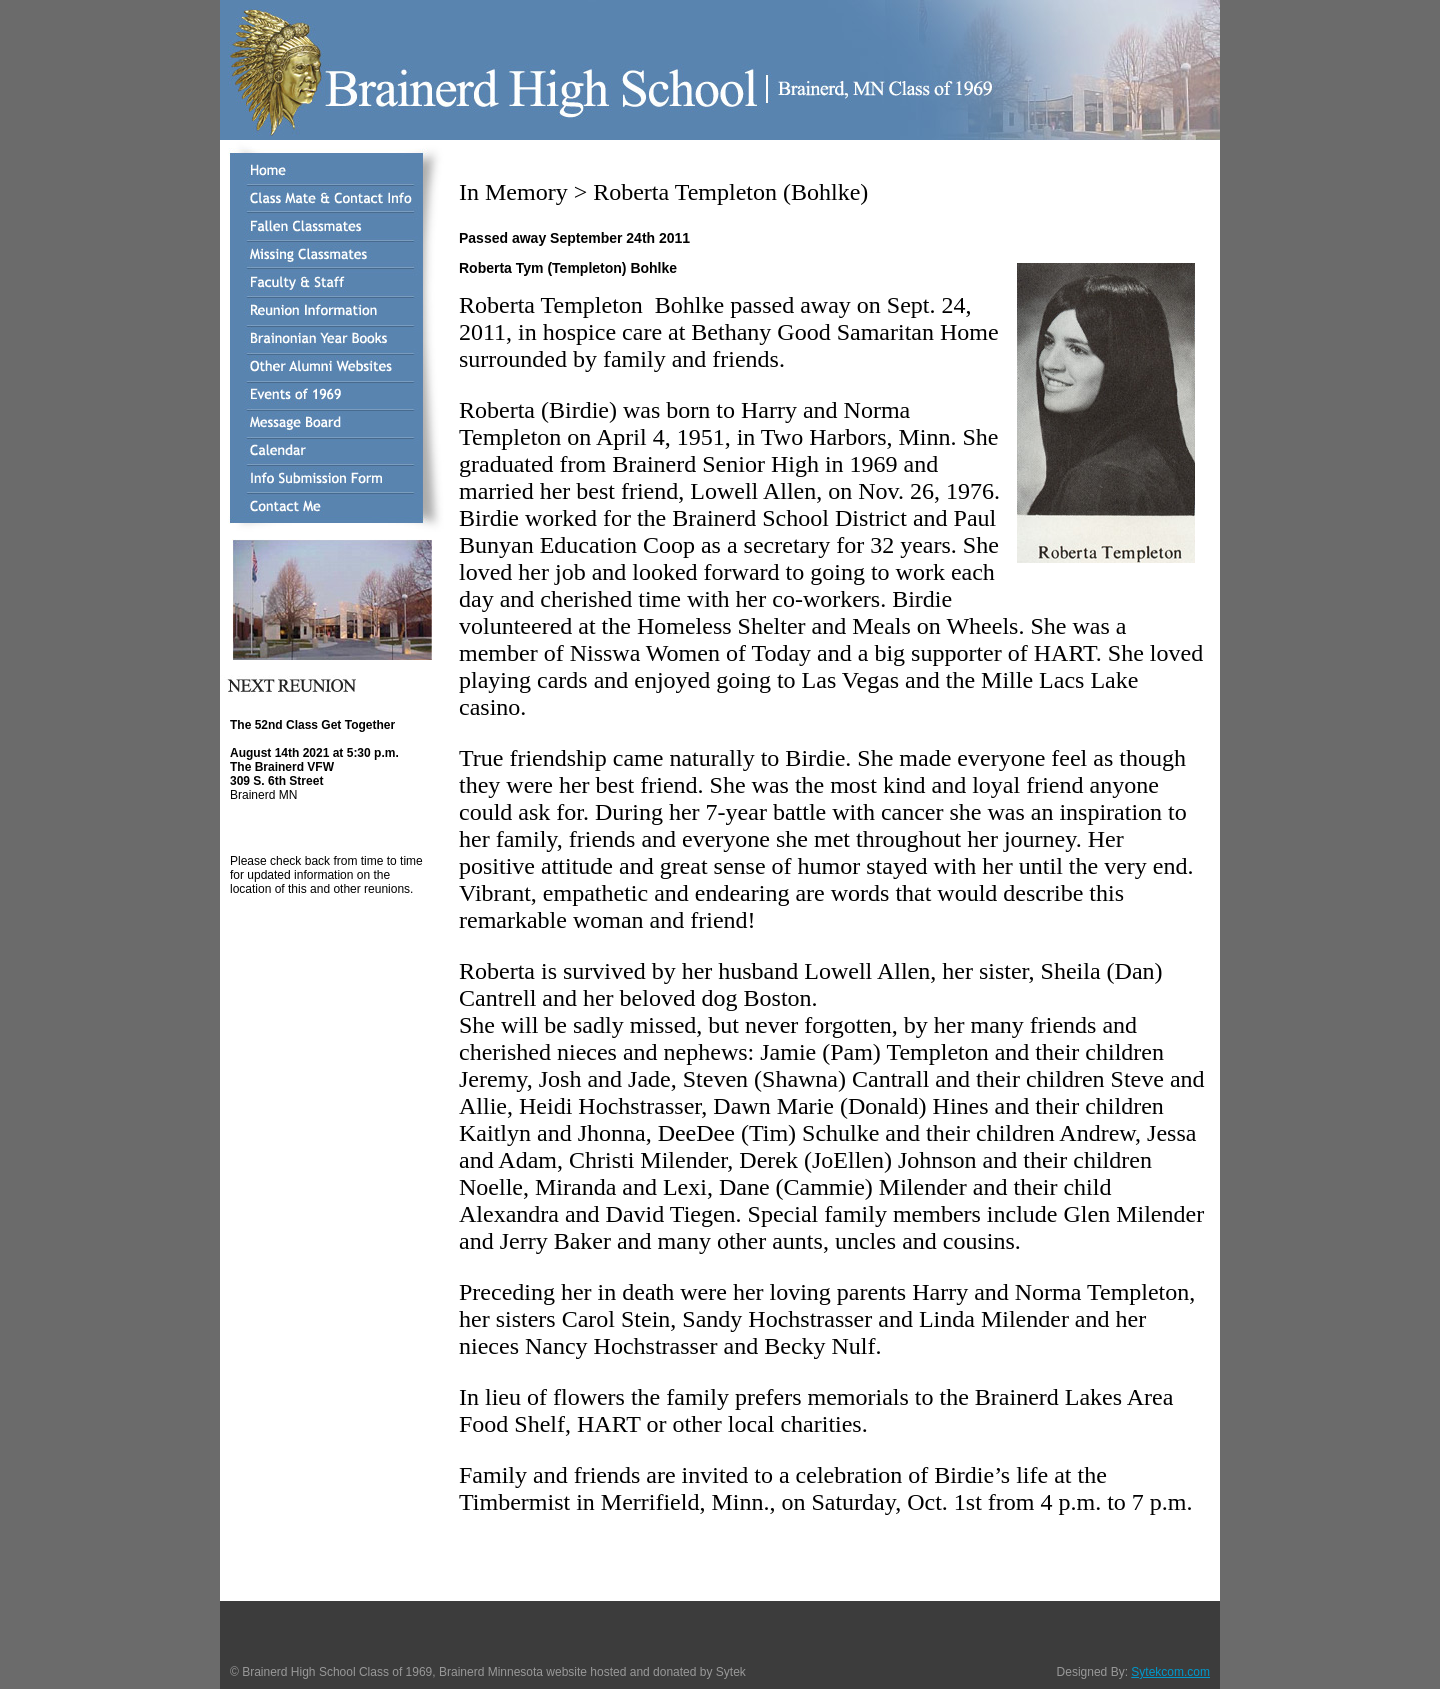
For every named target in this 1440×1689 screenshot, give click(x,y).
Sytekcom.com (1170, 1672)
